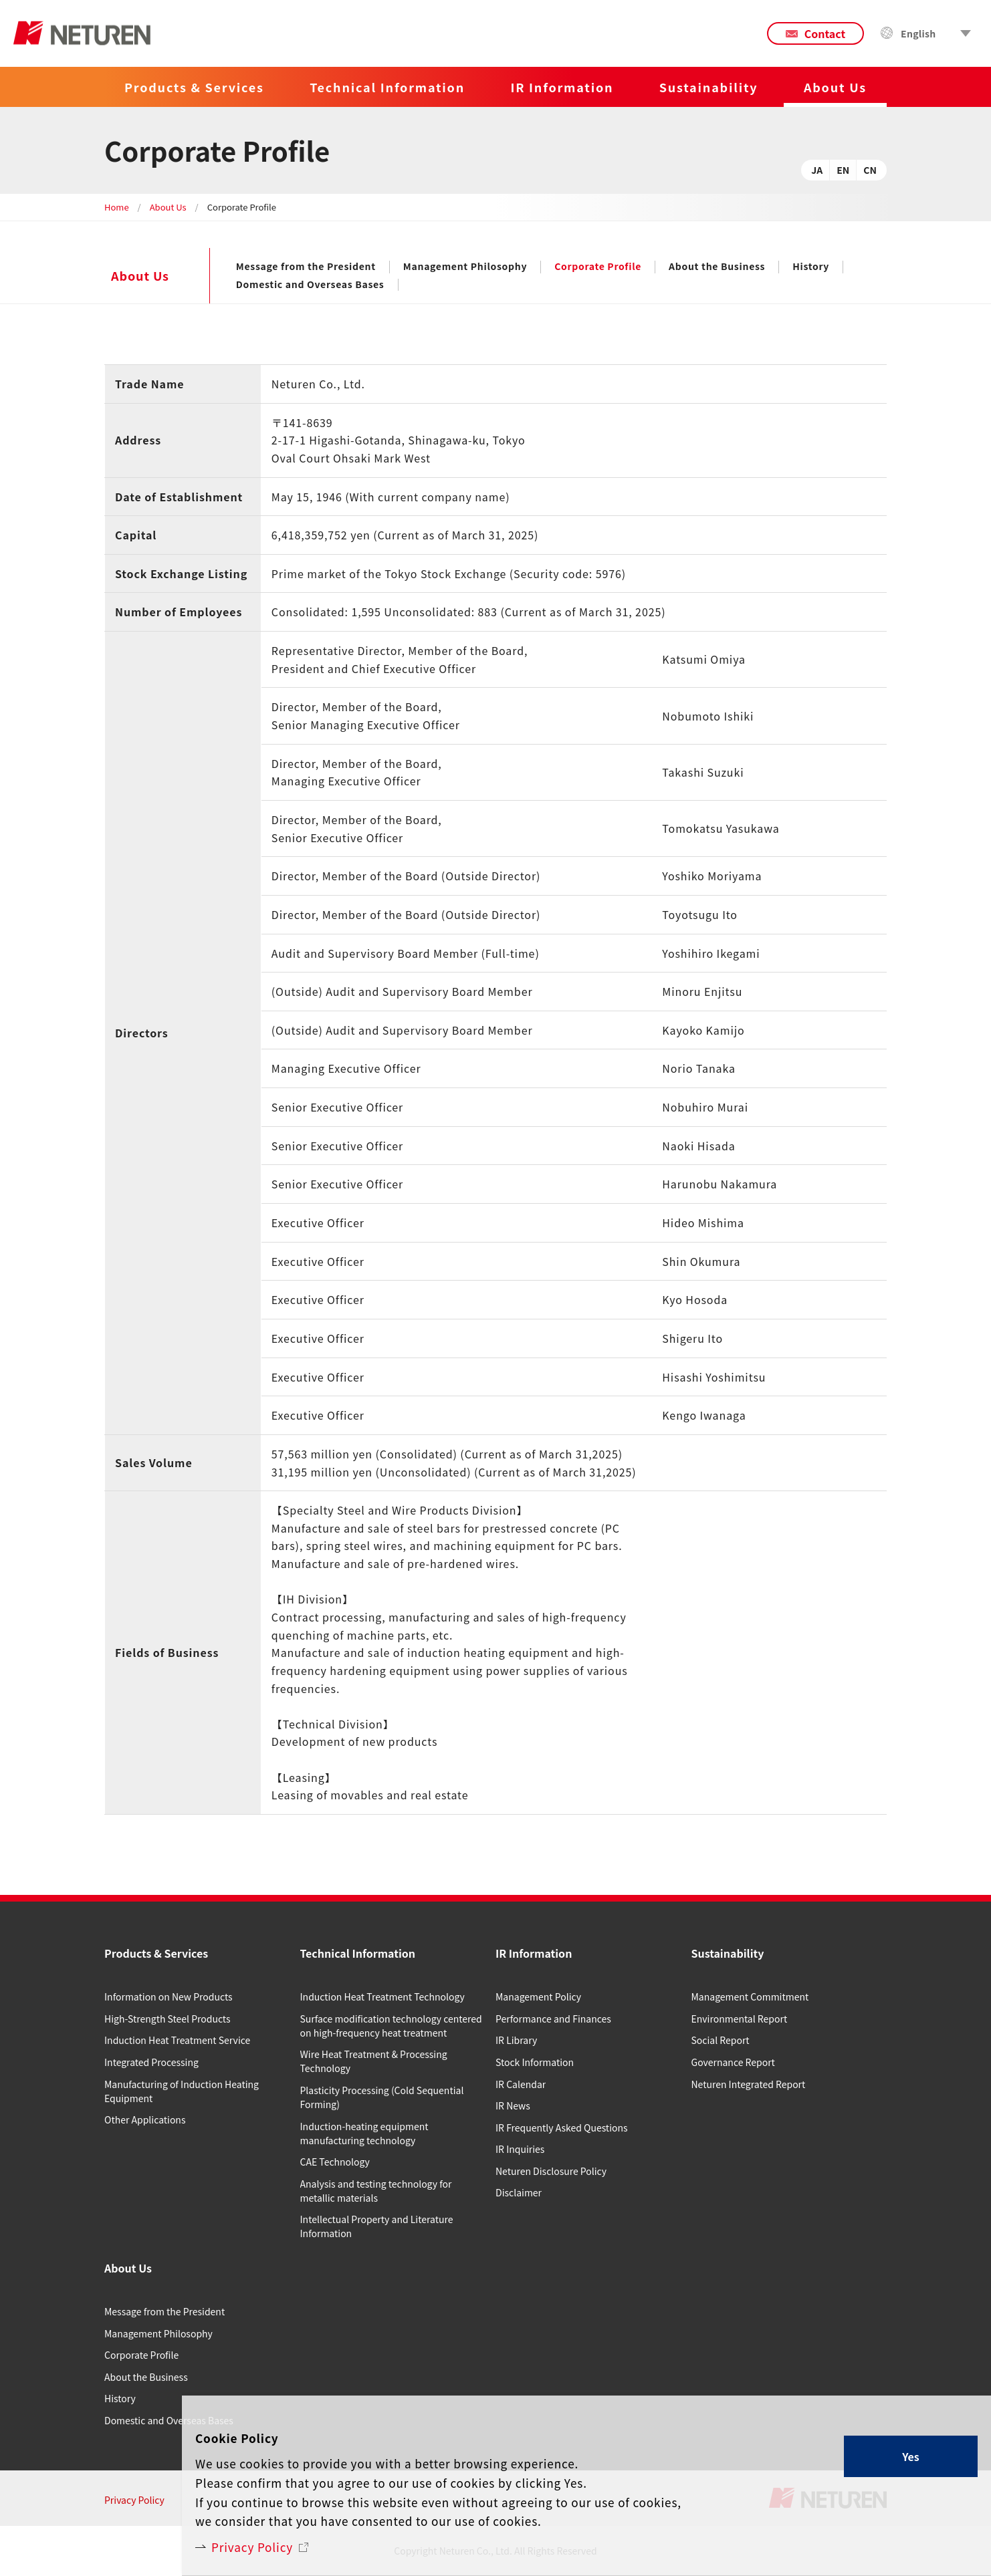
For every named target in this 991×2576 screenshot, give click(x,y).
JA (816, 169)
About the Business (717, 267)
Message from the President (306, 267)
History (810, 267)
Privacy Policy (255, 2546)
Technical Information (387, 87)
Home (116, 207)
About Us (168, 207)
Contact (824, 33)
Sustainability (708, 87)
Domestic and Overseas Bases (310, 285)
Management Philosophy (465, 267)
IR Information (561, 87)
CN (870, 169)
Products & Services (194, 87)
